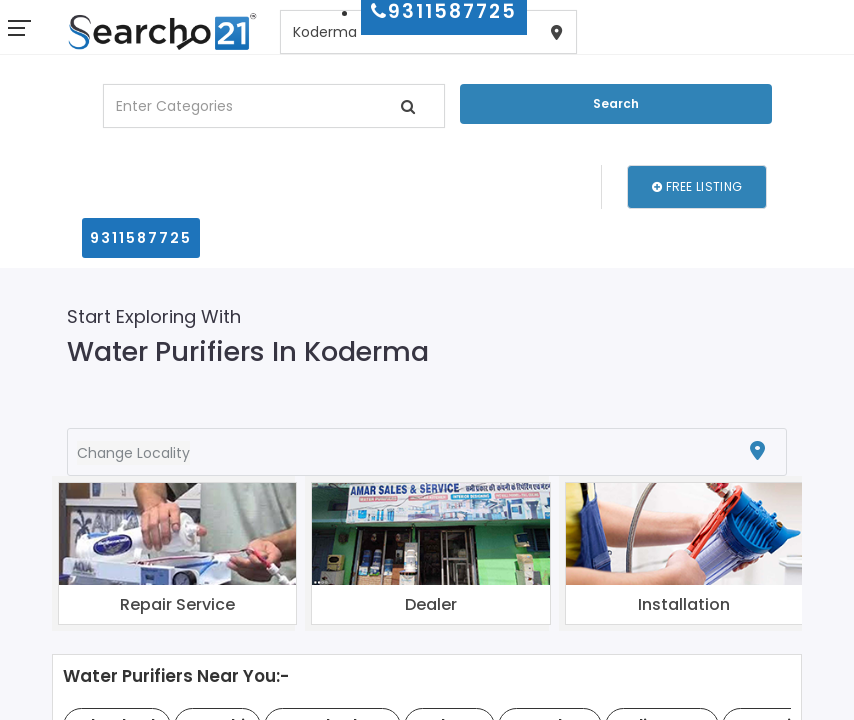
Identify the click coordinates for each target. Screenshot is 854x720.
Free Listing (697, 186)
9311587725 (141, 238)
